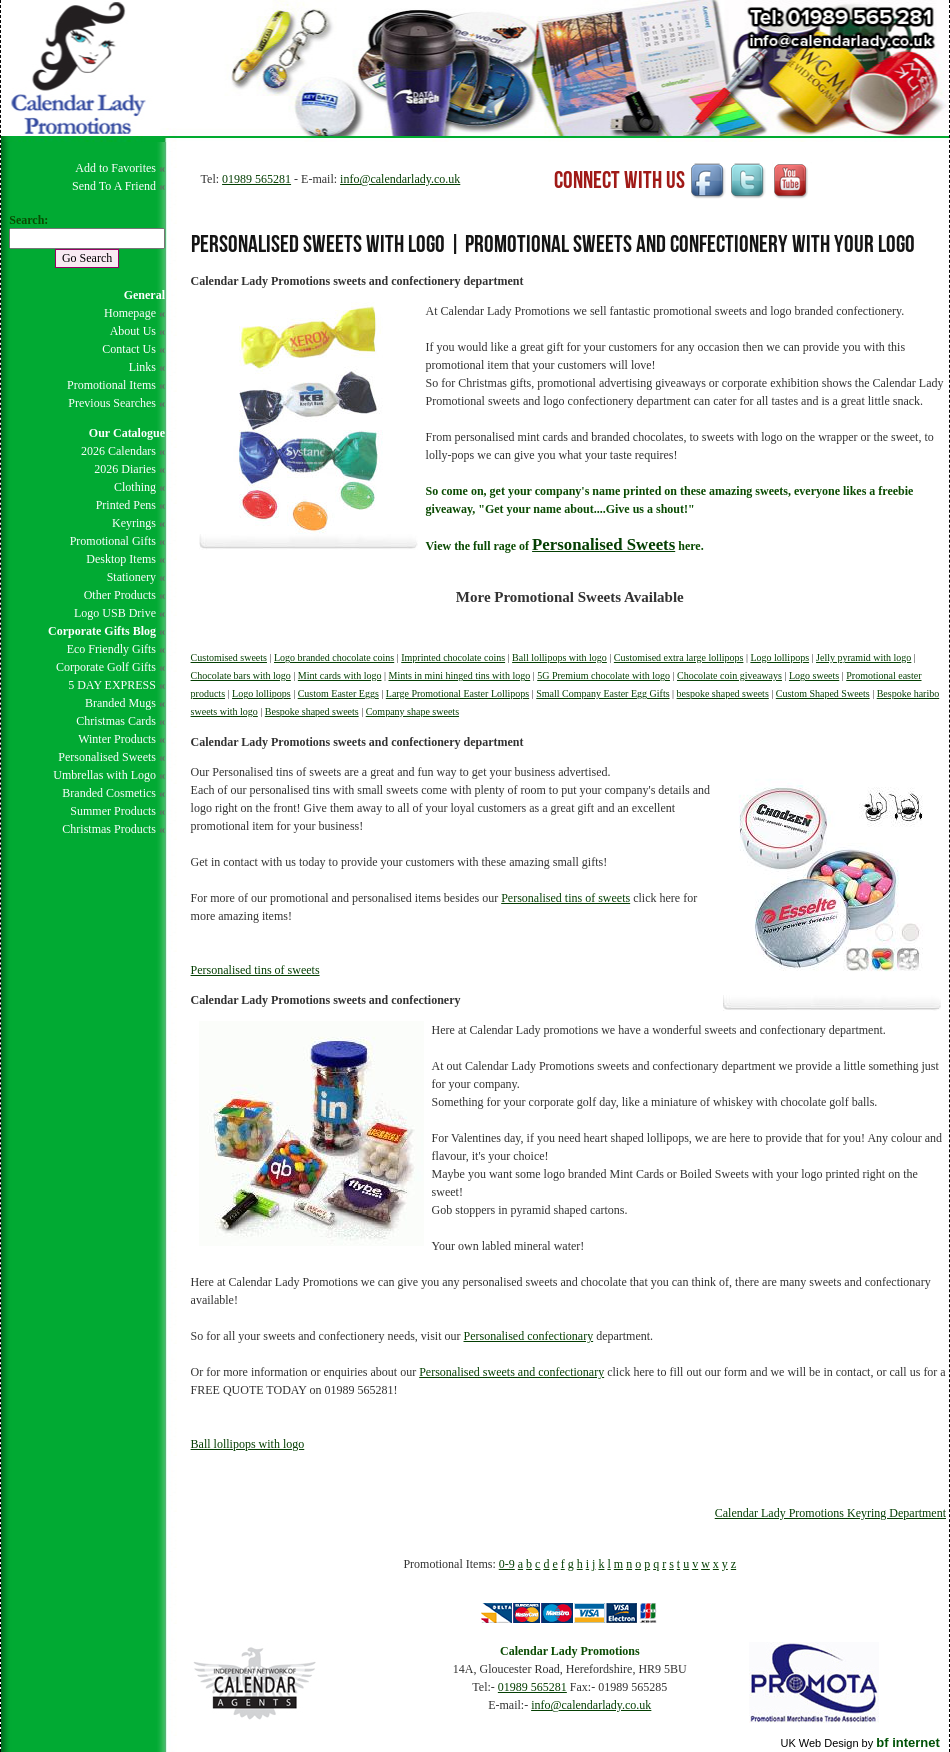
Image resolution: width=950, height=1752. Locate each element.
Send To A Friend (114, 186)
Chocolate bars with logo (241, 675)
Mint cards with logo (340, 675)
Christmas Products (109, 829)
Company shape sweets (412, 711)
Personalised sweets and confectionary (511, 1372)
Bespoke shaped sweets (312, 711)
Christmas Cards (116, 721)
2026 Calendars (118, 451)
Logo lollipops (779, 657)
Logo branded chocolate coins (334, 657)
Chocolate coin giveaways (729, 675)
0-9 (507, 1564)
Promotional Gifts (113, 541)
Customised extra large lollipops (679, 657)
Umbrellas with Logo (104, 775)
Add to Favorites (115, 168)
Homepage (130, 313)
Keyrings (134, 523)
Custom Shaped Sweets (823, 693)
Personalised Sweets (107, 757)
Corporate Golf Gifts (106, 667)
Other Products (120, 595)
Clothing (135, 487)
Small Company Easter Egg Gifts (602, 693)
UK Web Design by (859, 1743)
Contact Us (129, 349)
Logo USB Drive (115, 613)
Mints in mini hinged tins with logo (459, 675)
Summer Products (113, 811)
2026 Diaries (125, 469)
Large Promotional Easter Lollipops (457, 693)
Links (142, 367)
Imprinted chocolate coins (453, 657)
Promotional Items (111, 385)
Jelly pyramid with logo (863, 657)
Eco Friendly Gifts (111, 649)
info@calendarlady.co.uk (400, 179)
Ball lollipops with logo (559, 657)
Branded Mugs (120, 703)
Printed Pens (126, 505)
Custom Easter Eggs (338, 693)
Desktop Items (121, 559)
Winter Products (117, 739)
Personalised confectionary (529, 1336)
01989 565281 (256, 179)
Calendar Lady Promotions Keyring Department (830, 1513)
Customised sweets (229, 657)
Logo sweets (814, 675)
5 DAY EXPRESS (112, 685)
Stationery (131, 577)
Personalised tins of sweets (565, 898)
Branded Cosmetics (109, 793)
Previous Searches (112, 403)
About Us (133, 331)
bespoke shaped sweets (723, 693)
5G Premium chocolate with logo (603, 675)
